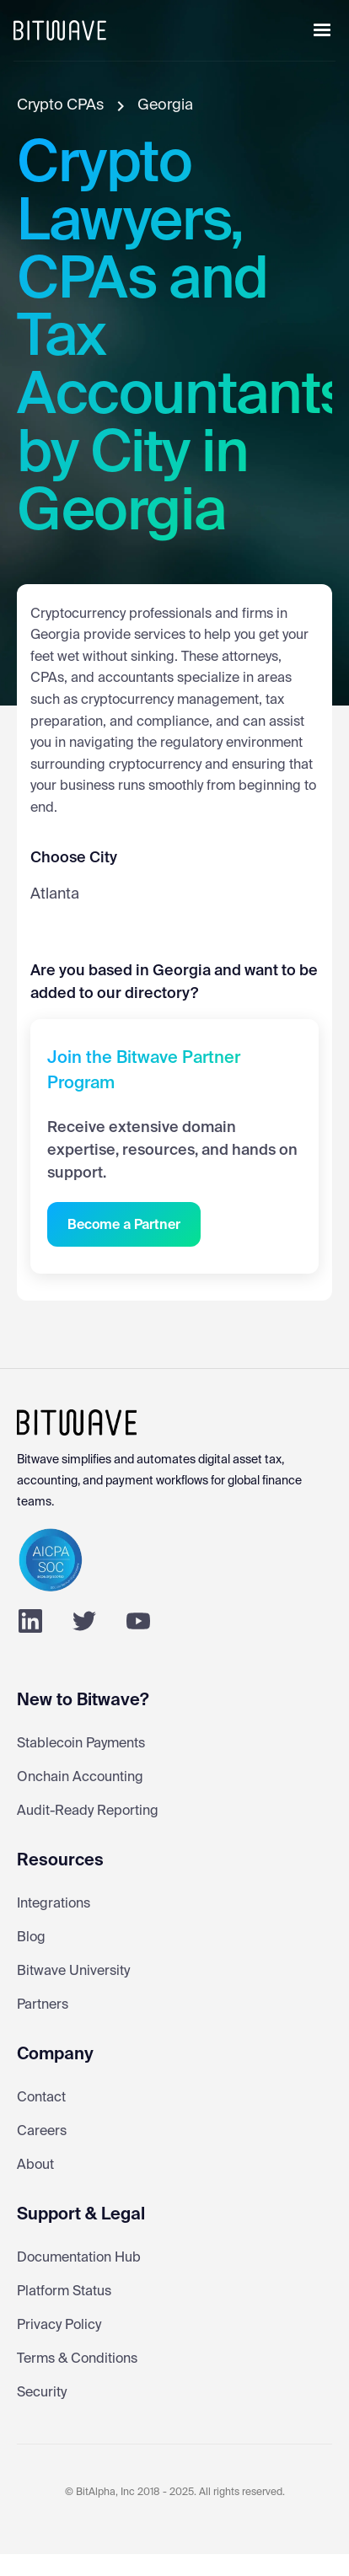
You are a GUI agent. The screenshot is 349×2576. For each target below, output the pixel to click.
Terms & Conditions (77, 2359)
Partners (42, 2005)
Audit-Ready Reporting (87, 1811)
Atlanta (54, 894)
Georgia (165, 105)
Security (42, 2393)
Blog (31, 1938)
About (35, 2165)
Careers (42, 2132)
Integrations (53, 1904)
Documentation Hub (79, 2258)
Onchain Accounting (80, 1777)
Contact (41, 2098)
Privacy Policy (59, 2325)
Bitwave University (73, 1971)
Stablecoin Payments (81, 1744)
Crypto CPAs (60, 105)
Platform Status (64, 2292)
